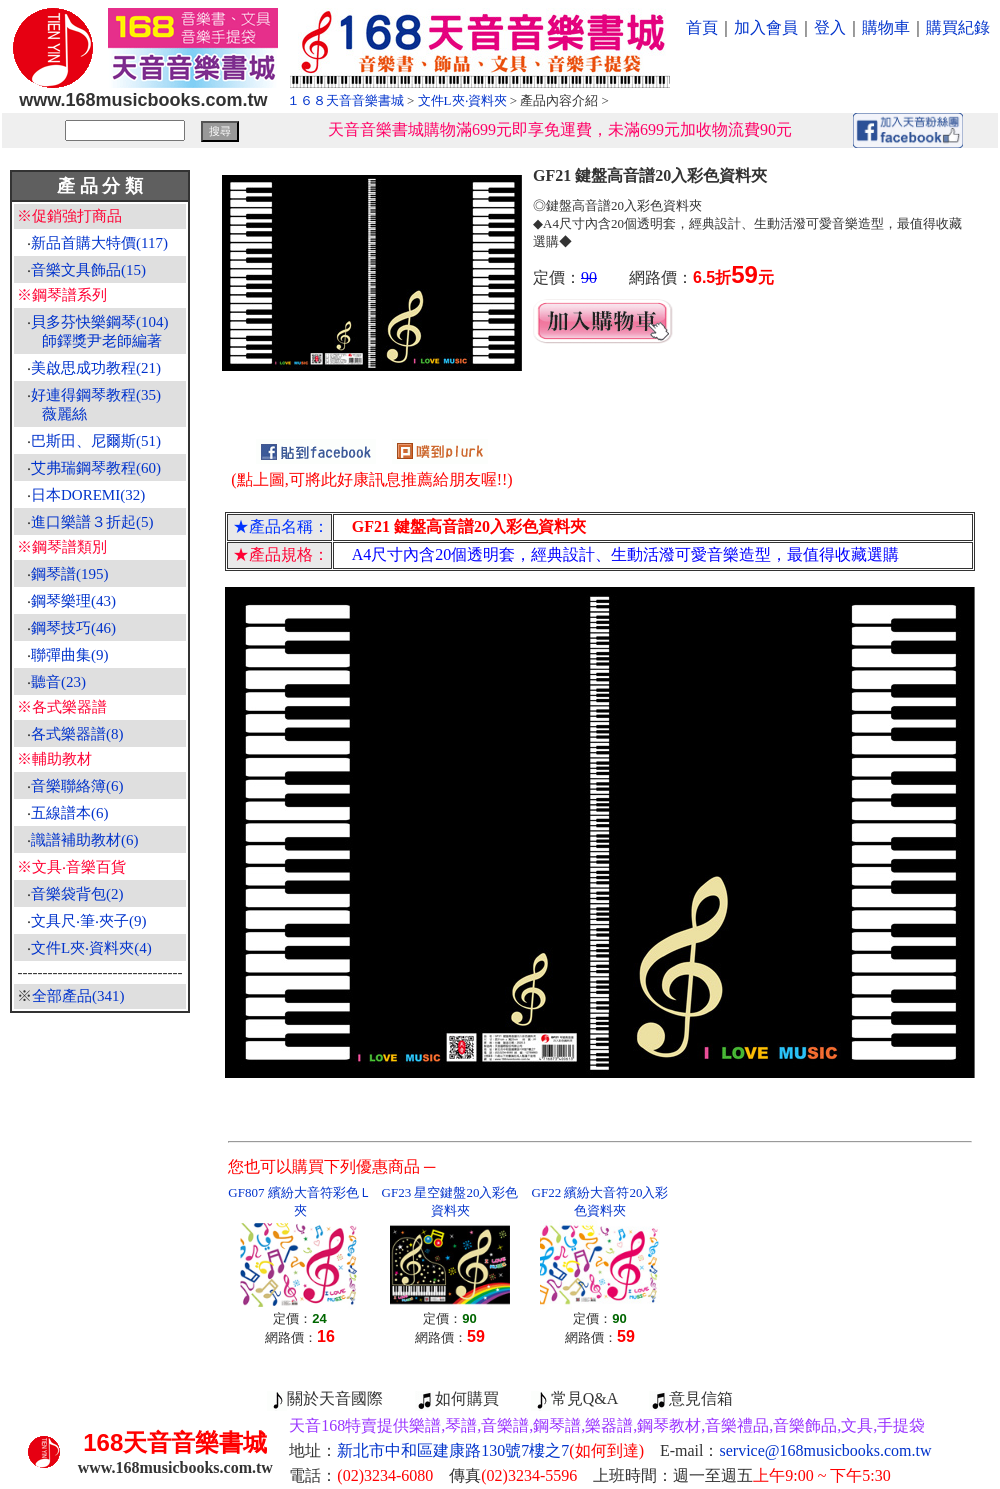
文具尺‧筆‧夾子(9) (89, 921)
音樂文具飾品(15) (88, 270)
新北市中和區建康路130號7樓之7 (490, 1450)
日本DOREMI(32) (88, 495)
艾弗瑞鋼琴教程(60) (96, 468)
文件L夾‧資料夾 (462, 100)
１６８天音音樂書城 (345, 100)
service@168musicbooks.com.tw (826, 1450)
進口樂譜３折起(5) (92, 522)
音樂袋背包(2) (77, 894)
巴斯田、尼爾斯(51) (96, 441)
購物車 (886, 27)
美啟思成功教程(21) (96, 368)
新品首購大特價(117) (99, 243)
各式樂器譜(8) (77, 734)
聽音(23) (58, 682)
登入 (830, 27)
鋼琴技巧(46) (73, 628)
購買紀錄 (958, 27)
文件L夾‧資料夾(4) (91, 948)
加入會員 (766, 27)
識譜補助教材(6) (85, 840)
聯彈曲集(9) (70, 655)
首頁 (702, 27)
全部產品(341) (78, 996)
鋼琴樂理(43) (73, 601)
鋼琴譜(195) (70, 574)
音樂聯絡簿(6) (77, 786)
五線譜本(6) (70, 813)
